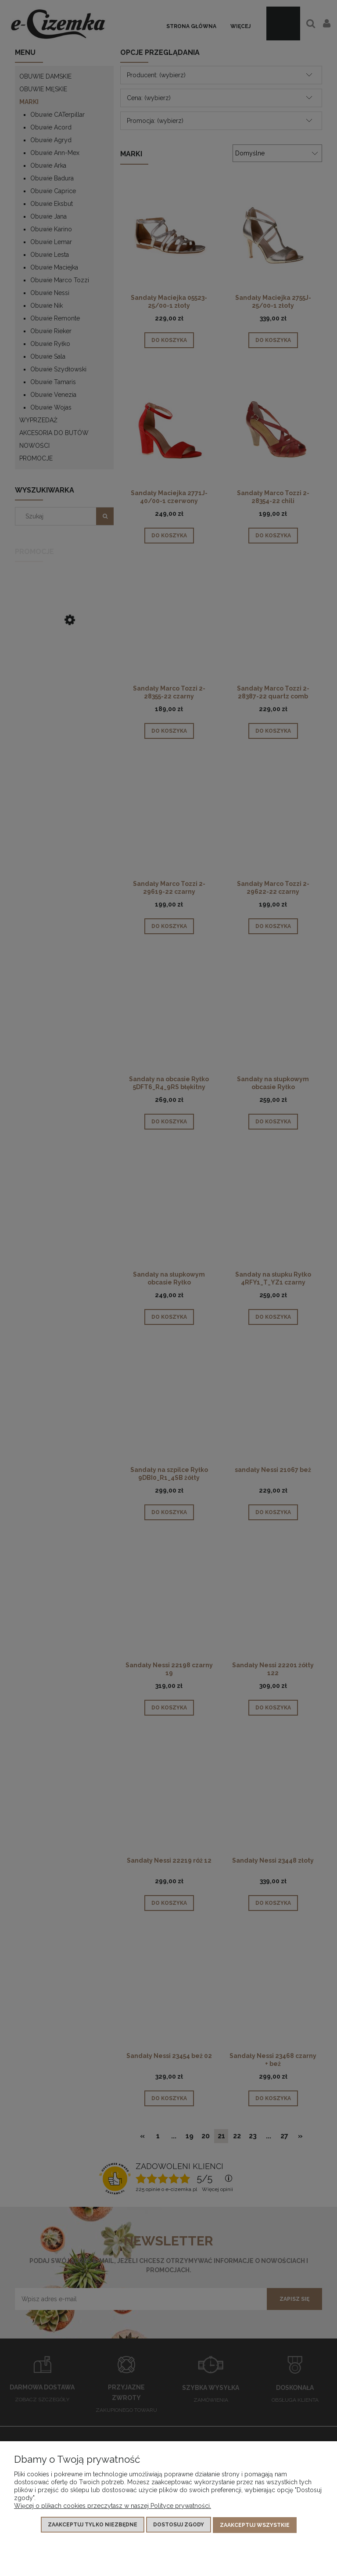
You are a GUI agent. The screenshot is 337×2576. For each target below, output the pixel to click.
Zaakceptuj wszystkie (255, 2526)
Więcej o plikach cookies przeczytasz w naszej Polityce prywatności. (112, 2507)
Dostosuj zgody (178, 2526)
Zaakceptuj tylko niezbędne (92, 2526)
